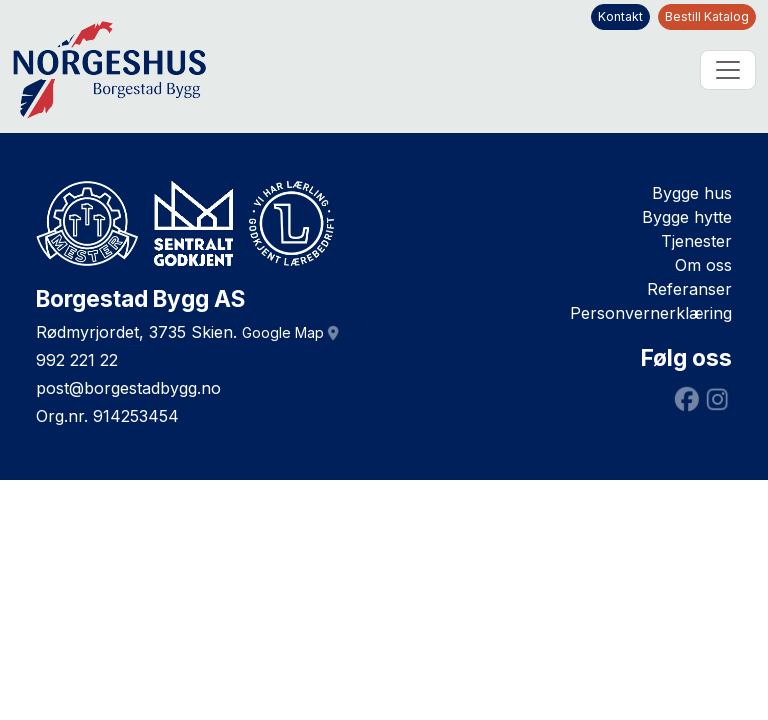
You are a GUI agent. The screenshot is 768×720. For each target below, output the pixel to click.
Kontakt (620, 16)
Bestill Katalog (707, 16)
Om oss (703, 265)
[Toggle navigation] (728, 70)
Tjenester (696, 241)
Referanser (689, 289)
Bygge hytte (687, 217)
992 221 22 (77, 360)
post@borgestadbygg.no (128, 388)
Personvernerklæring (651, 313)
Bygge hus (692, 193)
